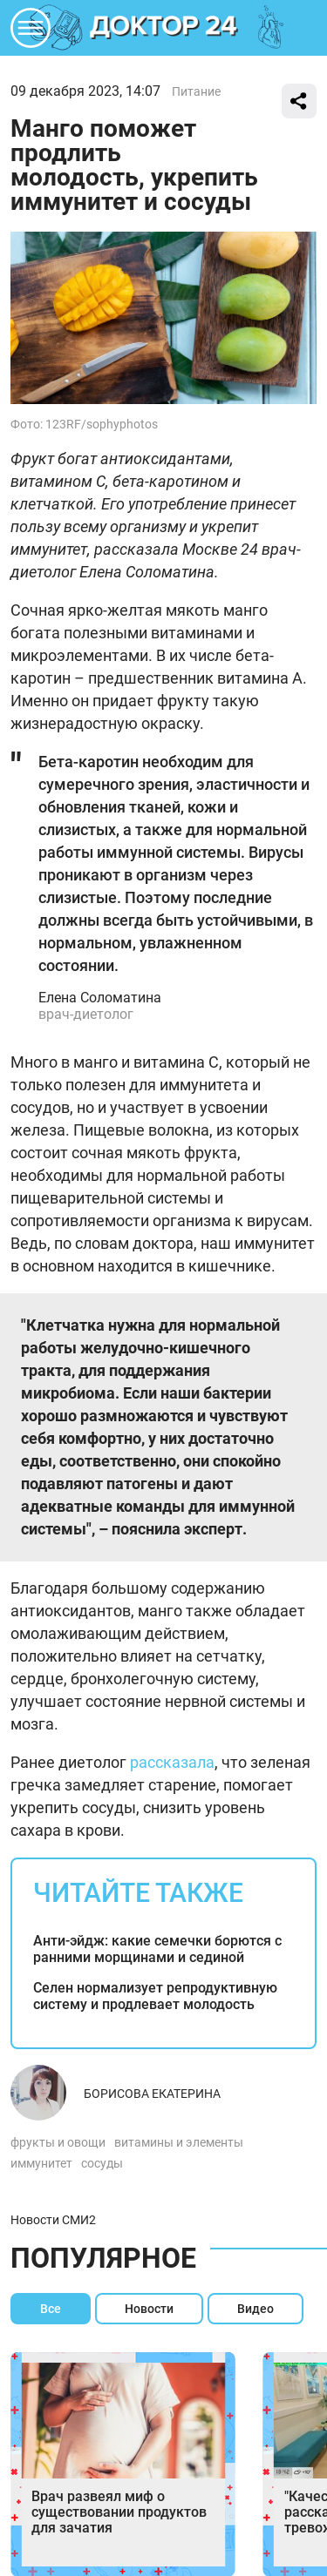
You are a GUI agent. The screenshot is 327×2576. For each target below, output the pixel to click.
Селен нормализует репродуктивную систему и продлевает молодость (155, 1996)
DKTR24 (164, 28)
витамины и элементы (178, 2142)
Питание (196, 91)
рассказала (172, 1762)
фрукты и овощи (58, 2142)
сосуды (102, 2163)
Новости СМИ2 (53, 2220)
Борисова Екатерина (152, 2094)
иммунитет (41, 2163)
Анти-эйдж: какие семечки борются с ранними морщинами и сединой (157, 1949)
